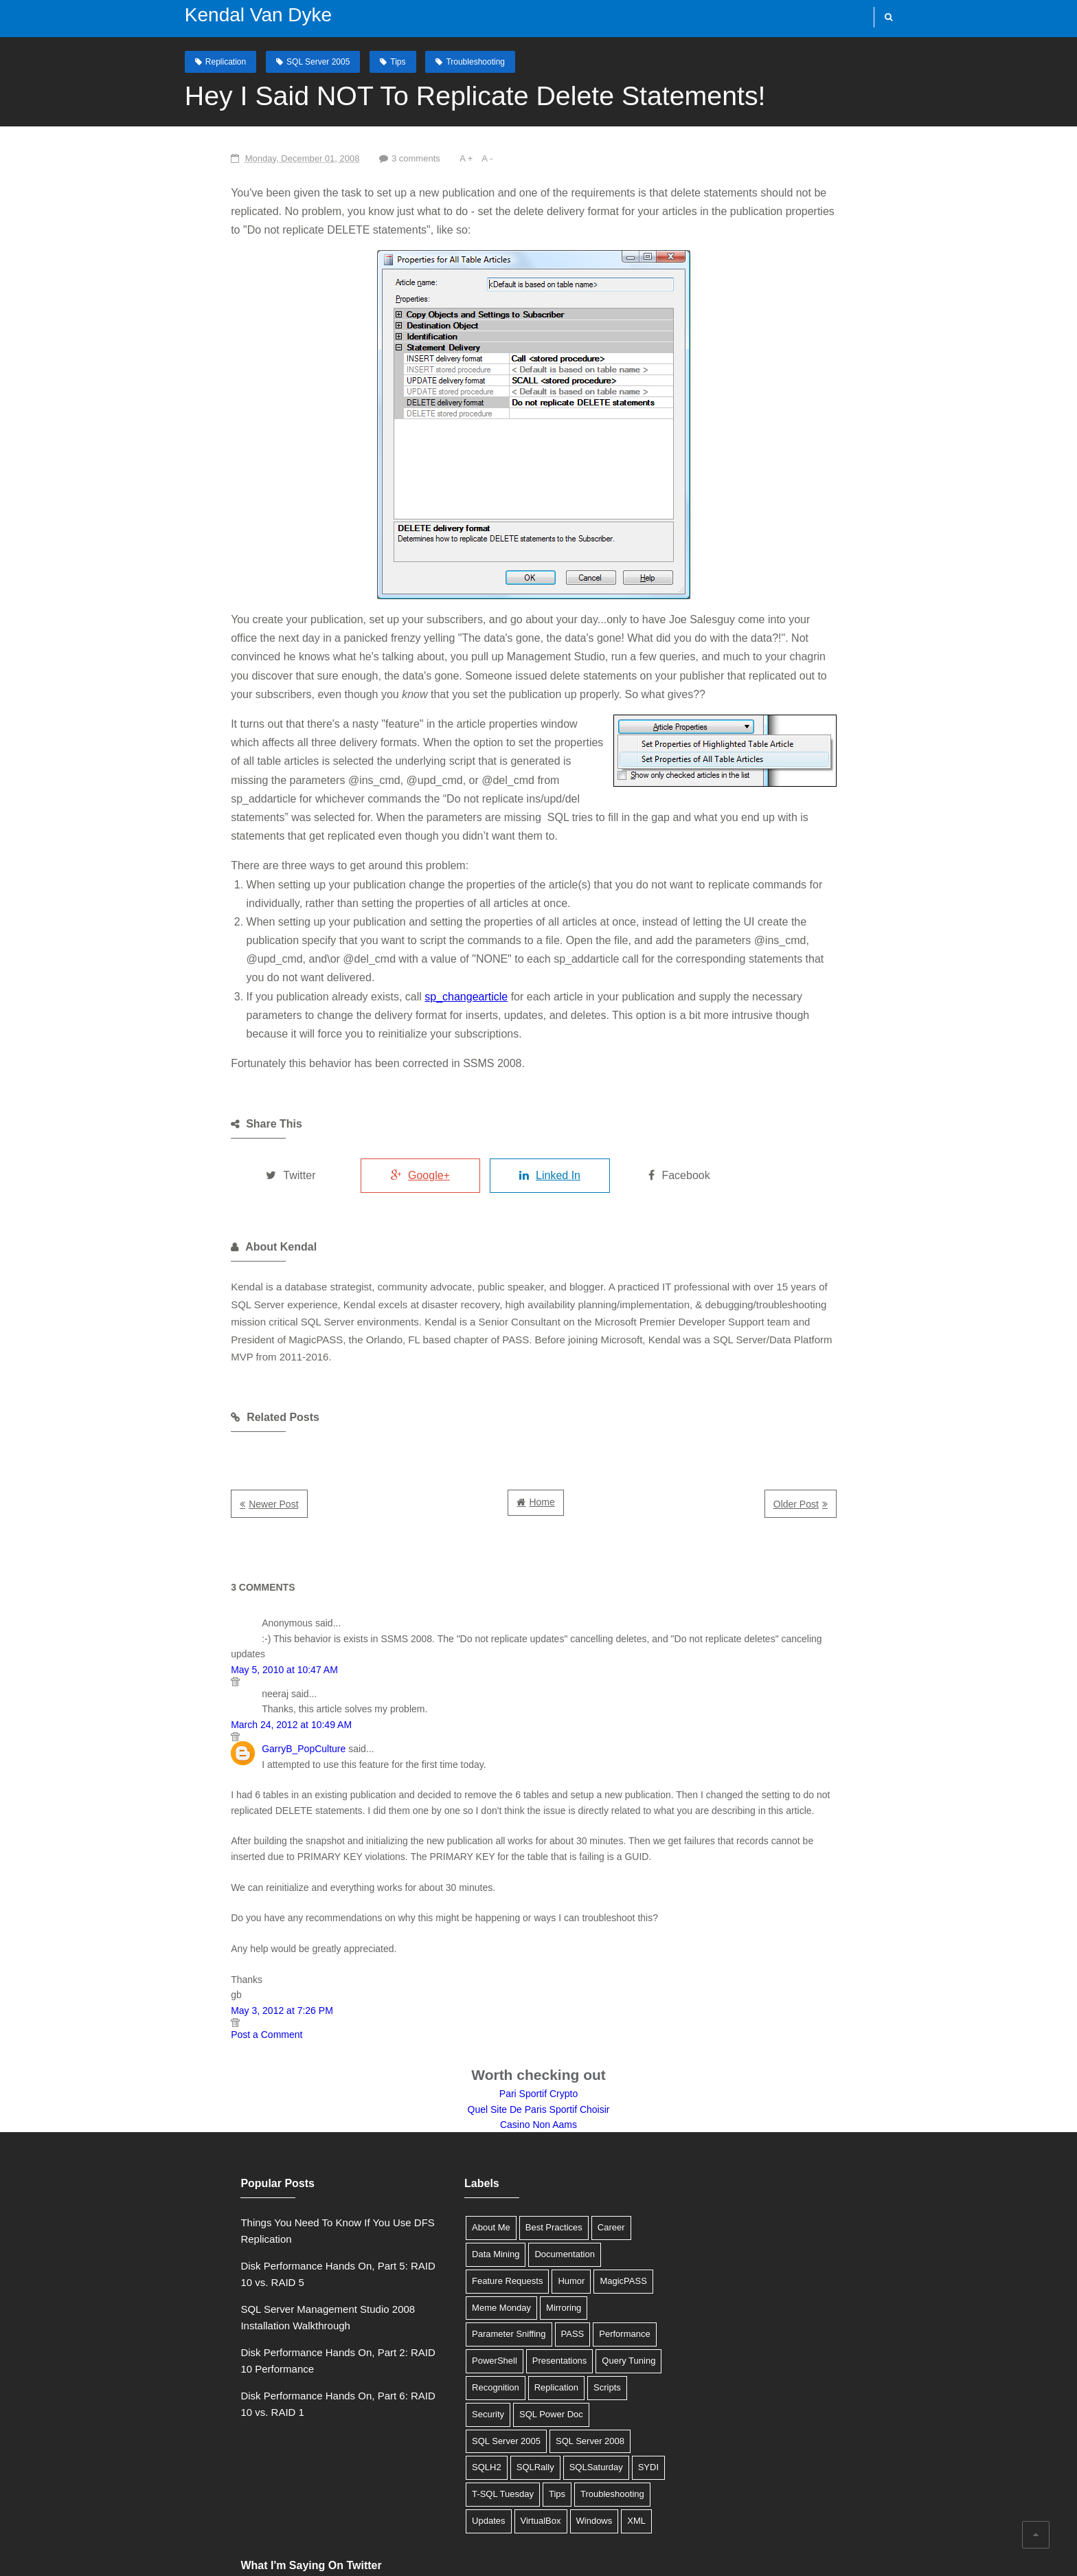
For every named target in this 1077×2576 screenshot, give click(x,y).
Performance (495, 2245)
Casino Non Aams (538, 2035)
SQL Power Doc (463, 2325)
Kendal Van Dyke (244, 14)
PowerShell (558, 2245)
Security (549, 2298)
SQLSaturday (458, 2378)
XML (492, 2431)
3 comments (357, 157)
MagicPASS (582, 2191)
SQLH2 (530, 2352)
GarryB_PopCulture (244, 1659)
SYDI (510, 2378)
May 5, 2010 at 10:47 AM (224, 1580)
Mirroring (523, 2218)
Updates (526, 2405)
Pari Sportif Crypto (538, 2004)
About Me (450, 2138)
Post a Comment (206, 1945)
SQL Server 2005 (304, 61)
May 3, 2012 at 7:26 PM (222, 1921)
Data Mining (455, 2165)
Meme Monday (460, 2218)
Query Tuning (528, 2272)
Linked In (522, 1119)
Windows (449, 2431)
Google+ (379, 1119)
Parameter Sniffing (592, 2218)
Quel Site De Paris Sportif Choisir (539, 2020)
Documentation (524, 2165)
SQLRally (579, 2352)
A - (430, 158)
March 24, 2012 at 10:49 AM (231, 1635)
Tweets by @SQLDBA (717, 2134)
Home (541, 1428)
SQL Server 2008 (465, 2352)
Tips (384, 61)
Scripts (504, 2298)
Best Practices (513, 2138)
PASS (443, 2245)
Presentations (458, 2272)
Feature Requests (466, 2191)
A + (409, 158)
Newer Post (213, 1430)
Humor (530, 2191)
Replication (212, 61)
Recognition (593, 2272)
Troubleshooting (462, 61)
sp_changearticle (406, 940)
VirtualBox (578, 2405)
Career (571, 2138)
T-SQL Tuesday (567, 2378)
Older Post (855, 1430)
